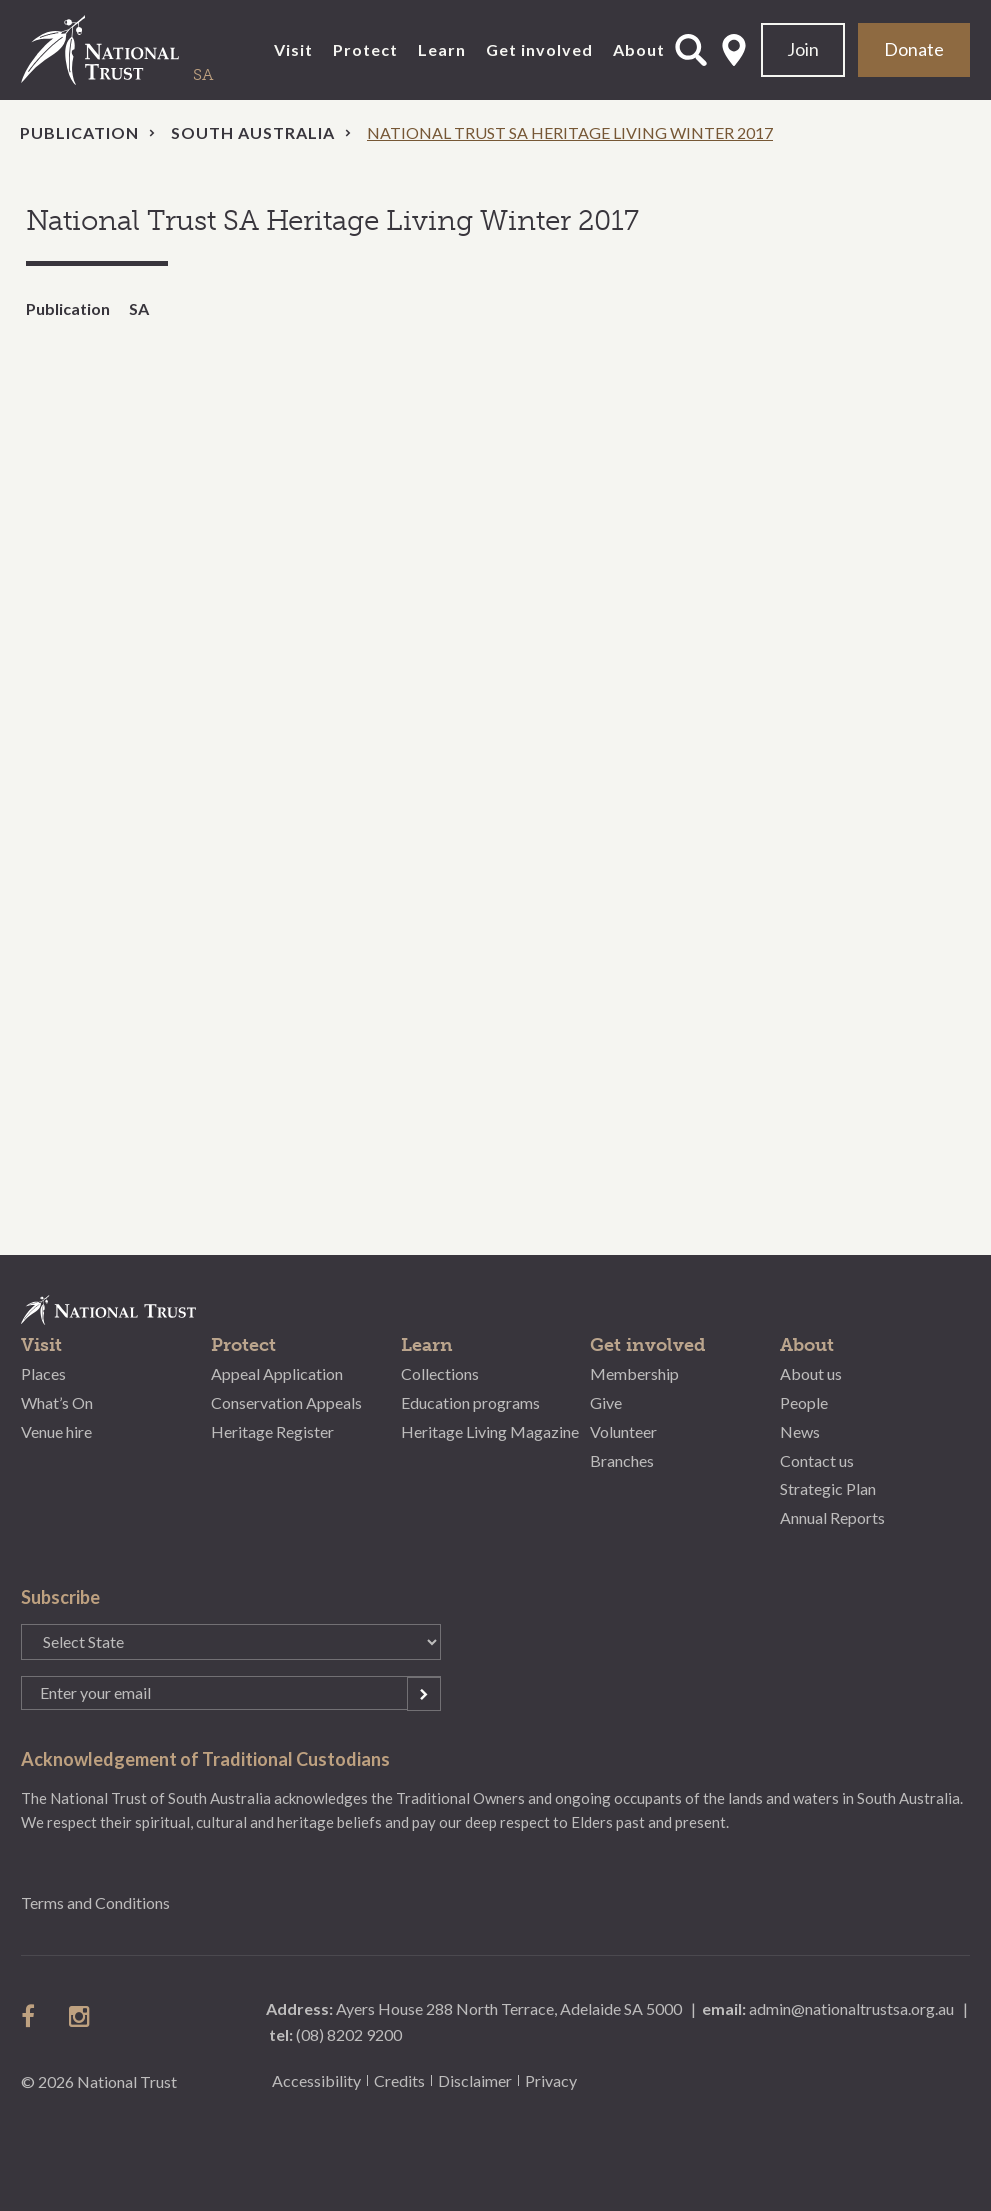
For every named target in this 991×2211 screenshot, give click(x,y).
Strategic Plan (828, 1488)
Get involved (539, 49)
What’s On (57, 1402)
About (639, 49)
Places (43, 1373)
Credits (399, 2080)
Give (606, 1402)
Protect (365, 49)
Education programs (470, 1402)
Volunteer (623, 1431)
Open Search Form (691, 50)
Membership (634, 1373)
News (800, 1431)
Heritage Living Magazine (490, 1431)
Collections (440, 1373)
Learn (442, 49)
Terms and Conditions (95, 1902)
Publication (79, 132)
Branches (622, 1460)
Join (803, 49)
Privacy (551, 2080)
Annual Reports (832, 1517)
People (804, 1402)
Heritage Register (272, 1431)
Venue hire (56, 1431)
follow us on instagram (81, 2016)
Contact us (817, 1460)
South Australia (253, 132)
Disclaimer (475, 2080)
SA (139, 308)
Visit (293, 49)
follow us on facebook (33, 2016)
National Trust (141, 50)
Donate (914, 49)
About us (811, 1373)
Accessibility (316, 2080)
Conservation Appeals (286, 1402)
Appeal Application (277, 1373)
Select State (734, 50)
